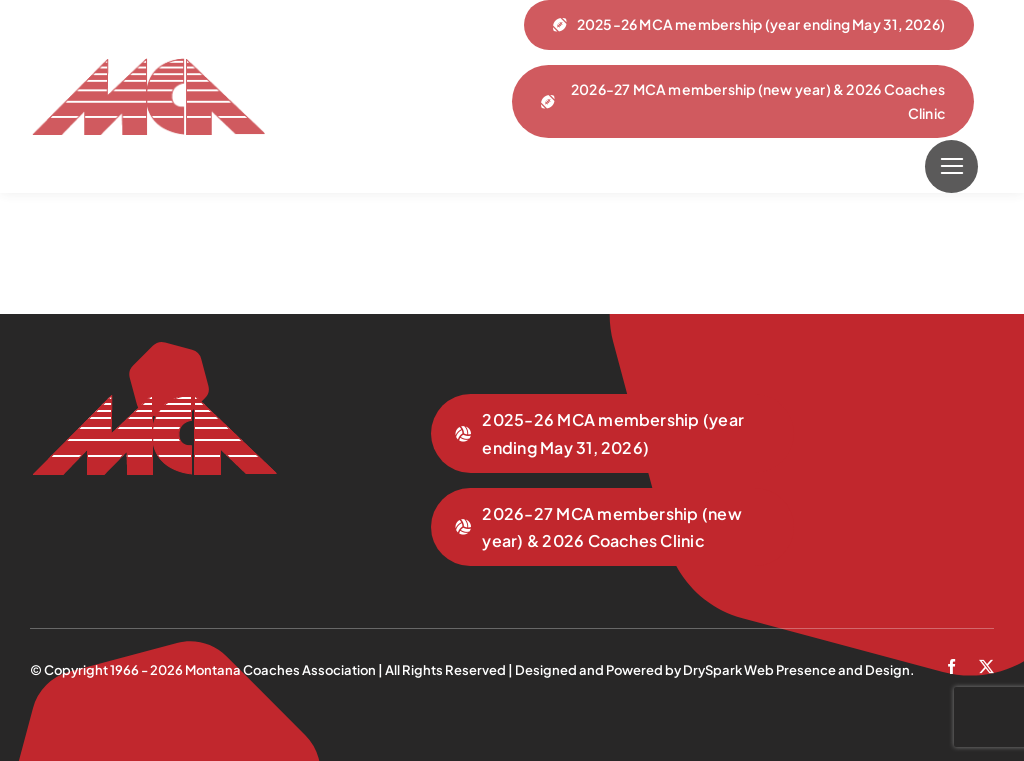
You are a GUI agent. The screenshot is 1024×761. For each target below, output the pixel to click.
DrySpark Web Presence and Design (796, 670)
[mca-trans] (147, 66)
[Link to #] (951, 166)
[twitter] (986, 666)
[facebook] (951, 666)
